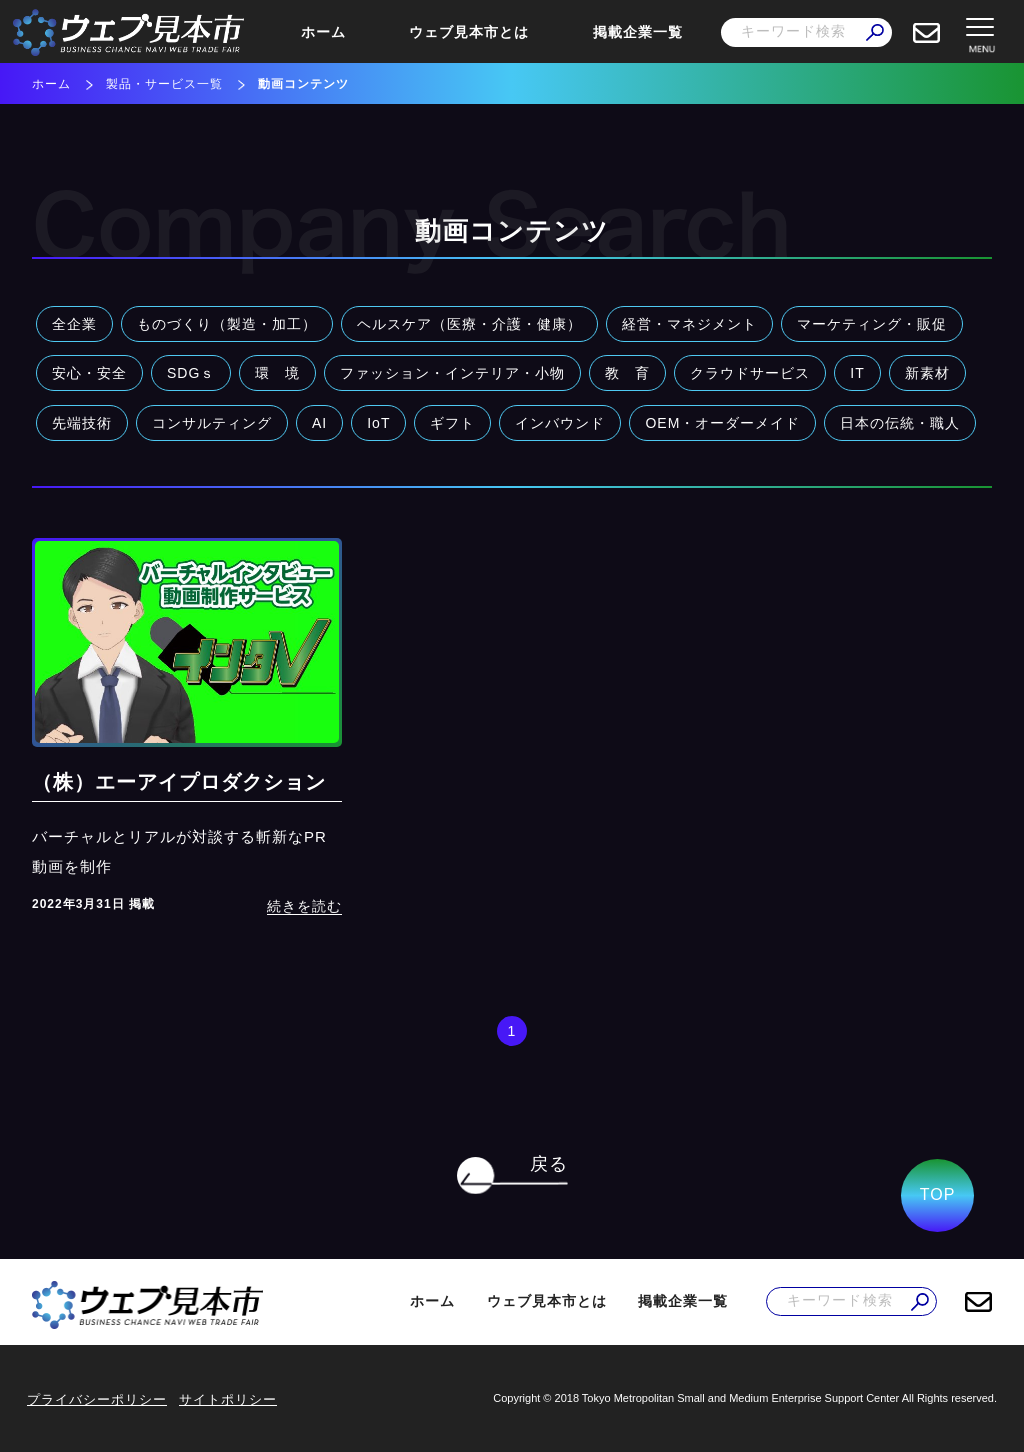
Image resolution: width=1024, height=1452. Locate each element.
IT (857, 373)
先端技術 (82, 423)
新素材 (927, 373)
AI (319, 423)
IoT (378, 423)
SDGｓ (191, 373)
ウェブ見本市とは (469, 32)
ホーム (323, 32)
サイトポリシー (228, 1399)
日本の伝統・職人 (900, 423)
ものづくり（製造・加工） (227, 324)
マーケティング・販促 (872, 324)
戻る (549, 1164)
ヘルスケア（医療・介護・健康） (469, 324)
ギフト (452, 423)
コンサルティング (212, 423)
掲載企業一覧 (638, 32)
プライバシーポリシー (97, 1399)
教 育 (627, 373)
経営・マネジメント (689, 324)
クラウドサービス (750, 373)
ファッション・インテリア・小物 (452, 373)
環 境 (277, 373)
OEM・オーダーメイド (722, 423)
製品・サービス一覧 (164, 84)
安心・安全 (89, 373)
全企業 (74, 324)
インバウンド (560, 423)
